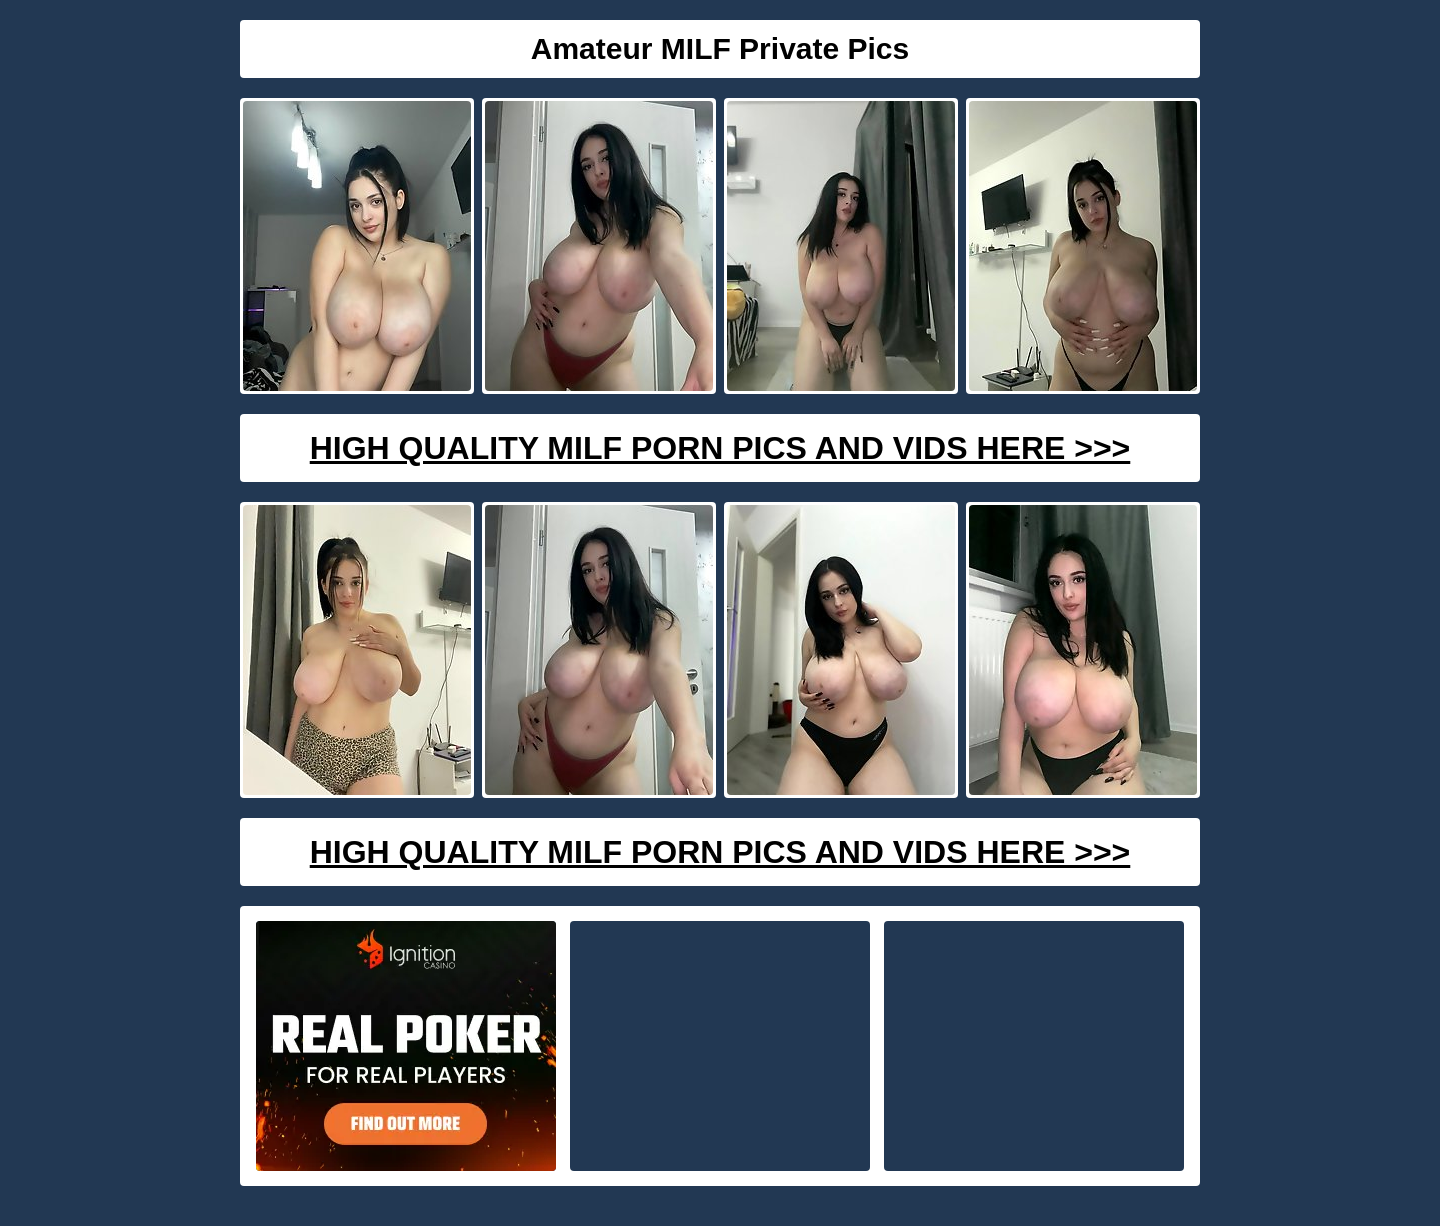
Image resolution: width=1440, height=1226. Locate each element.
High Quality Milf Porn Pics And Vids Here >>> (720, 448)
